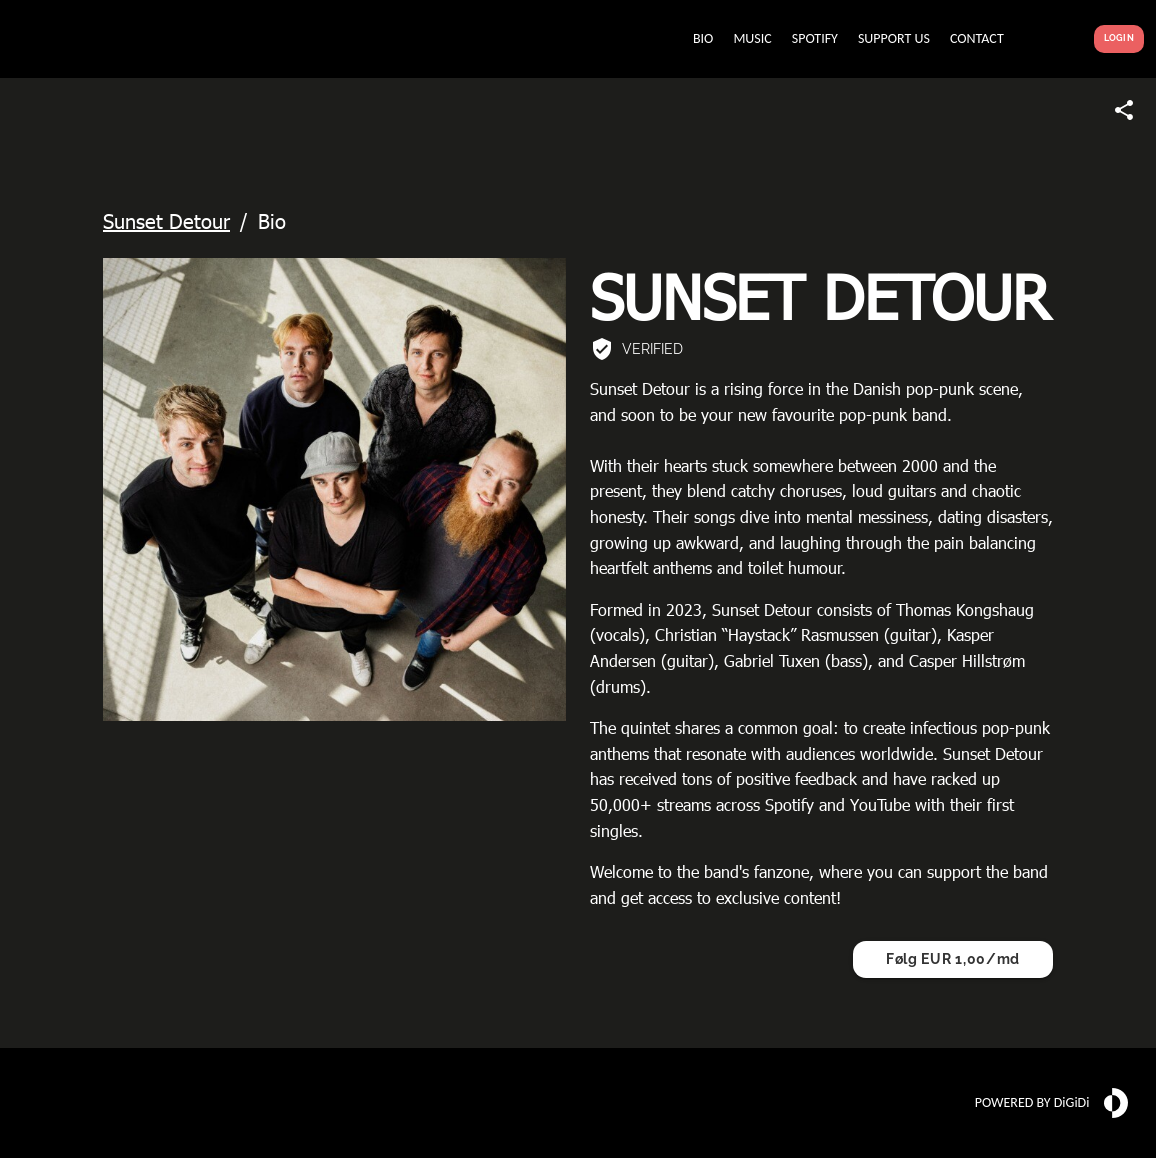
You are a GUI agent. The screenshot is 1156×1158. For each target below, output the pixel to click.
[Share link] (1124, 110)
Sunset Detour (166, 220)
